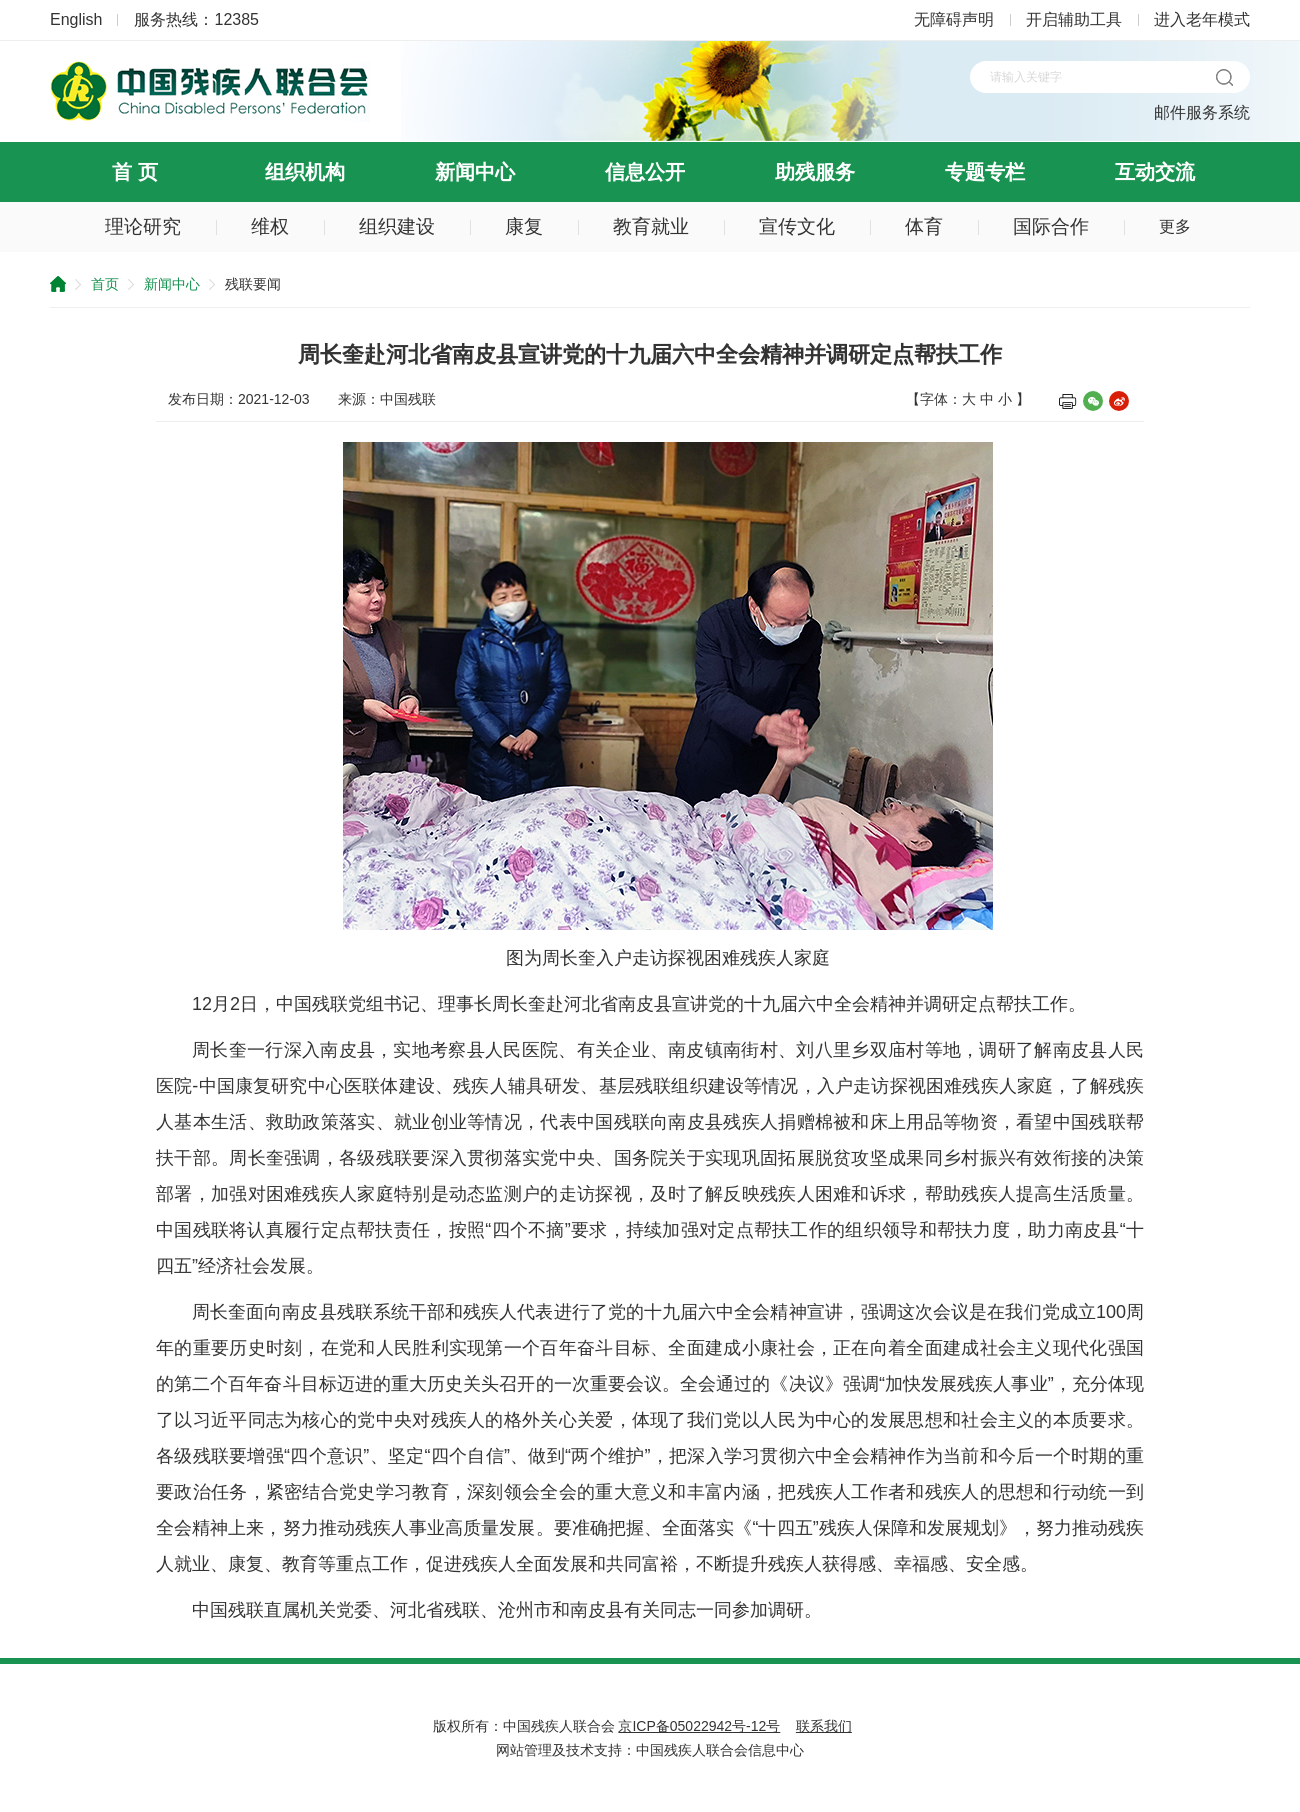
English (76, 19)
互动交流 (1155, 172)
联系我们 (824, 1726)
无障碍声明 (954, 19)
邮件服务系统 (1202, 112)
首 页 (135, 172)
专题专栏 (985, 172)
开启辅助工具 (1074, 19)
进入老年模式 (1202, 19)
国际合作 (1051, 226)
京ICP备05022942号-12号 (699, 1726)
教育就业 (651, 226)
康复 (524, 226)
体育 (924, 226)
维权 (270, 226)
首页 (105, 284)
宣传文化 (797, 226)
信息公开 (645, 172)
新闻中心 (475, 172)
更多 (1175, 226)
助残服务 (815, 172)
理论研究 (143, 226)
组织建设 (397, 226)
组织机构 (305, 172)
